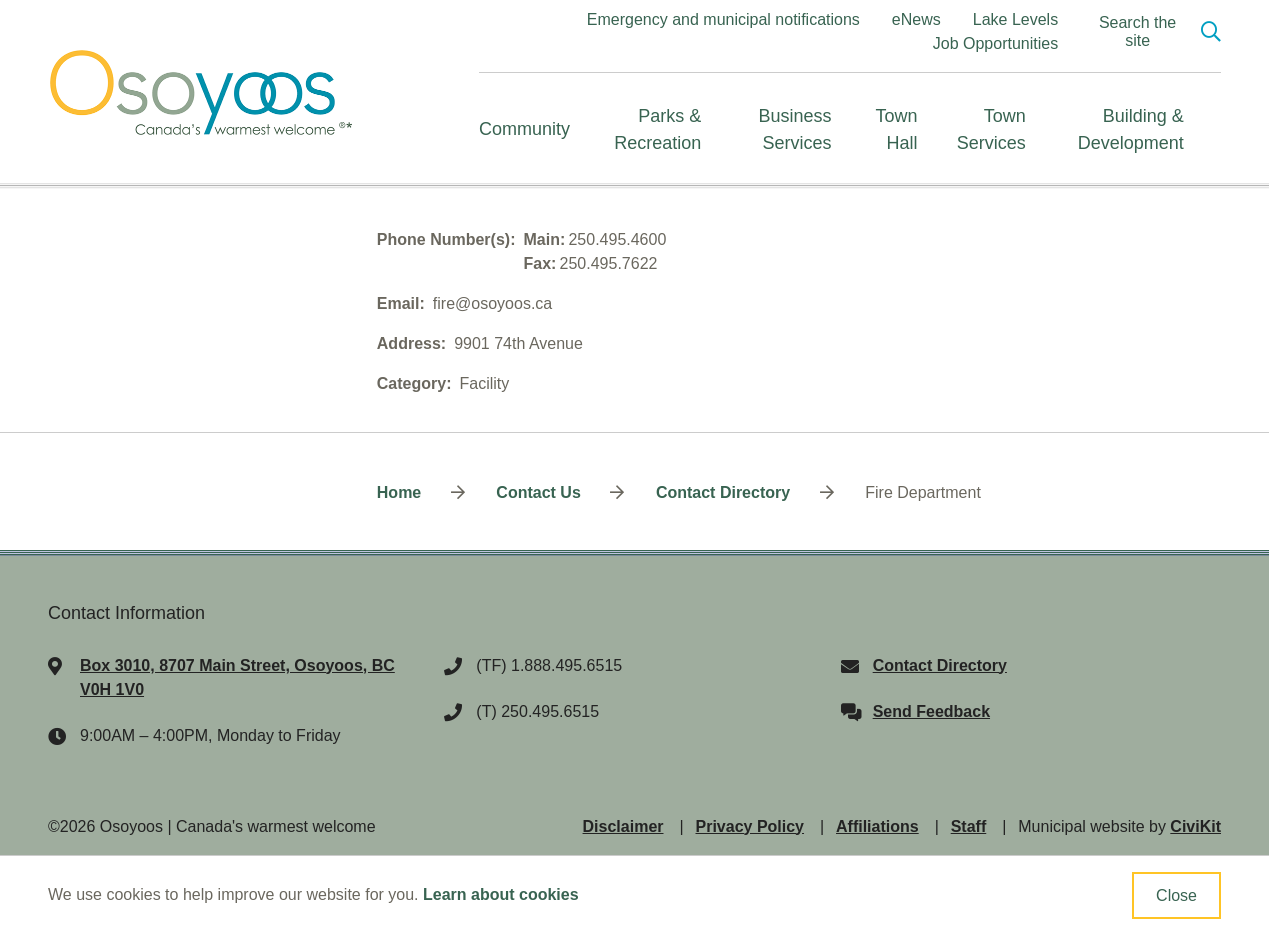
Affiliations (877, 826)
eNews (916, 19)
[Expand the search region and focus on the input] (1151, 32)
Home (399, 492)
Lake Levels (1015, 19)
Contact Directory (723, 492)
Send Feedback (931, 711)
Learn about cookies (501, 894)
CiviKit (1195, 826)
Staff (969, 826)
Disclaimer (623, 826)
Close (1176, 895)
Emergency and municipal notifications (723, 19)
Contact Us (538, 492)
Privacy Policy (750, 826)
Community (524, 129)
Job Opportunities (995, 43)
